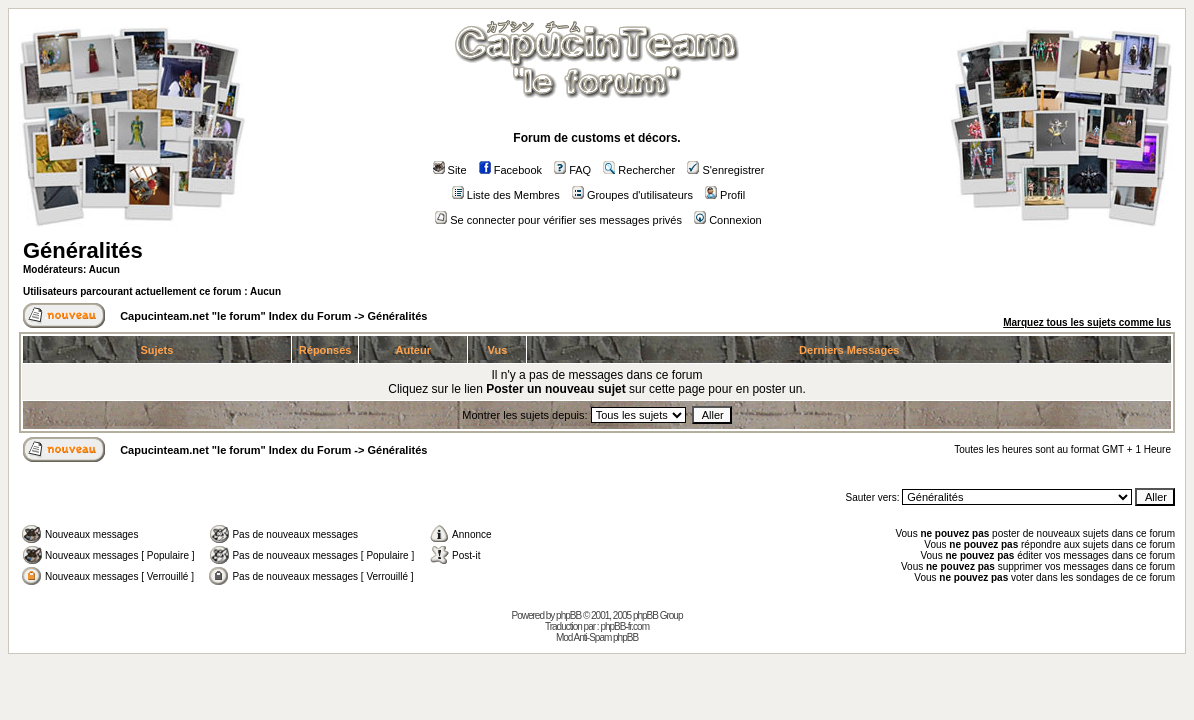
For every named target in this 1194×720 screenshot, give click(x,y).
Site (450, 170)
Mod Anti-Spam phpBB (597, 637)
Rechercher (639, 170)
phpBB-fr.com (624, 626)
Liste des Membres (506, 195)
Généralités (83, 250)
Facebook (510, 170)
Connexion (728, 220)
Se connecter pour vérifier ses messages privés (558, 220)
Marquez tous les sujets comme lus (1087, 322)
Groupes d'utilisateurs (632, 195)
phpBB (568, 615)
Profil (725, 195)
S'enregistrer (725, 170)
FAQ (572, 170)
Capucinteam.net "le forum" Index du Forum (235, 316)
